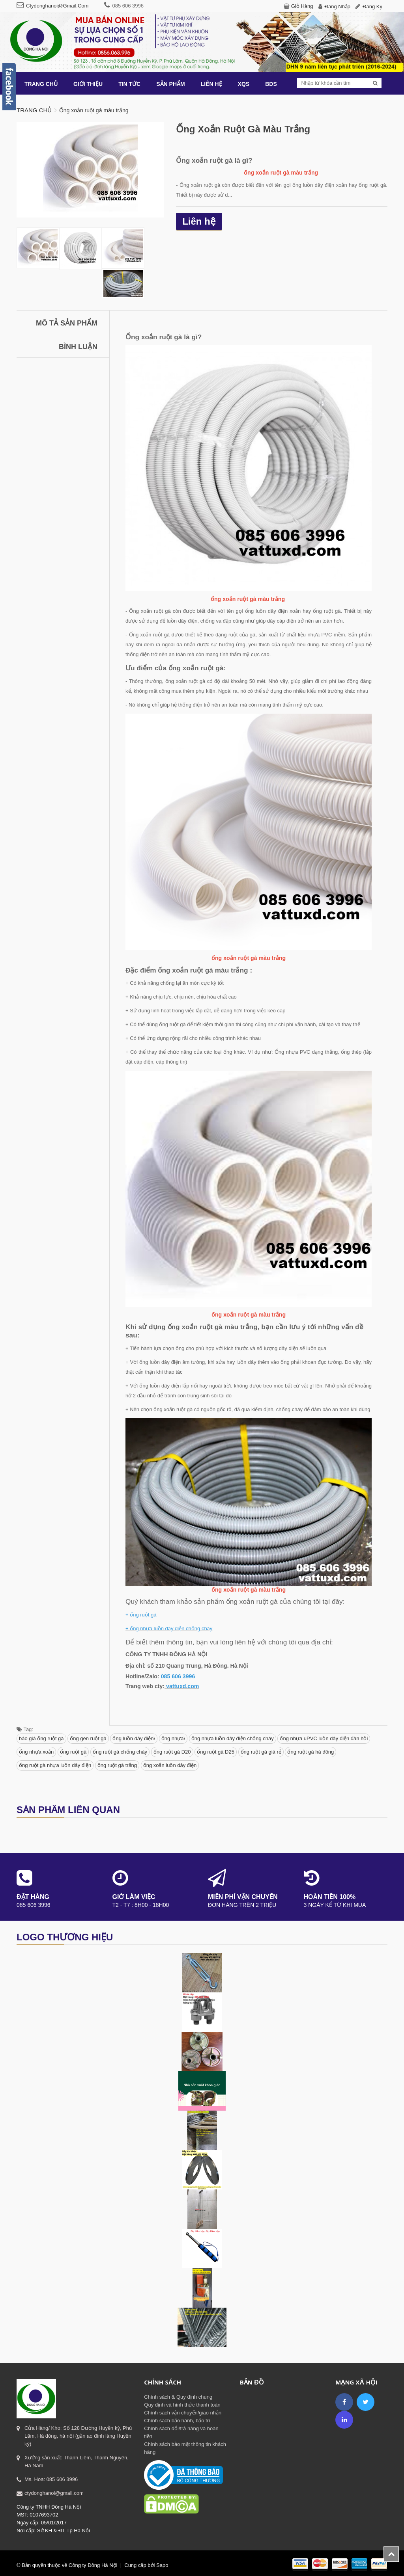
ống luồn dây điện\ (133, 1738)
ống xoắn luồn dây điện (170, 1765)
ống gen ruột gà (88, 1738)
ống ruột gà (73, 1752)
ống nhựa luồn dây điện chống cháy (232, 1738)
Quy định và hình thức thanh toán (182, 2405)
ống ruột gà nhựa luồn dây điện (55, 1765)
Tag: (25, 1729)
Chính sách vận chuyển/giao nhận (182, 2413)
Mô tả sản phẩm (66, 323)
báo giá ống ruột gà (41, 1738)
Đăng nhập (338, 6)
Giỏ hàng (302, 6)
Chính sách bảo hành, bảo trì (177, 2420)
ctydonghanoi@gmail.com (57, 6)
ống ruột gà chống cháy (120, 1752)
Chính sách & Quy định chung (178, 2397)
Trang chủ (34, 110)
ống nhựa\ (173, 1738)
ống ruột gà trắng (117, 1765)
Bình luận (78, 347)
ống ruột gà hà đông (310, 1752)
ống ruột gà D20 (172, 1752)
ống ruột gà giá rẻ (261, 1752)
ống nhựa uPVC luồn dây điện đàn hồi (324, 1738)
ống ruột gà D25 (215, 1752)
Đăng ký (372, 6)
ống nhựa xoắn (36, 1752)
